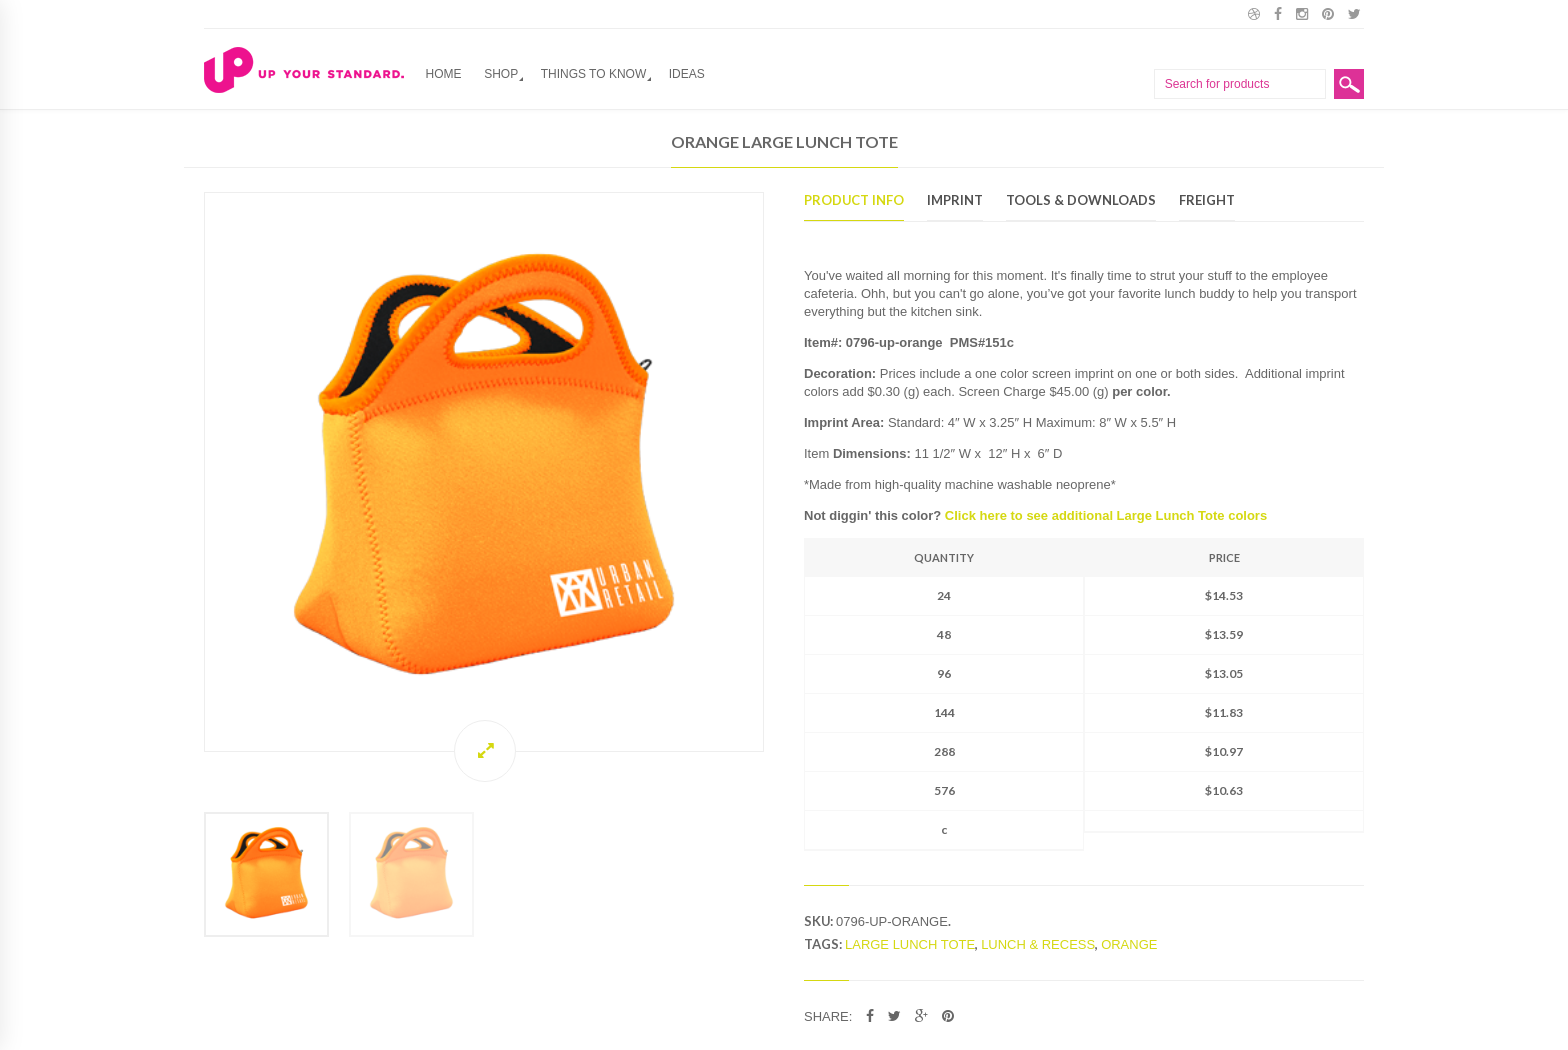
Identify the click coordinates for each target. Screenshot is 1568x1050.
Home (444, 74)
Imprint (955, 201)
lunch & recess (1038, 944)
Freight (1207, 201)
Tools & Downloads (1081, 201)
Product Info (854, 201)
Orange (1129, 944)
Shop (501, 74)
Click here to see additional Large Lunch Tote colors (1106, 515)
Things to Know (594, 74)
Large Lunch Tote (910, 944)
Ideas (687, 74)
